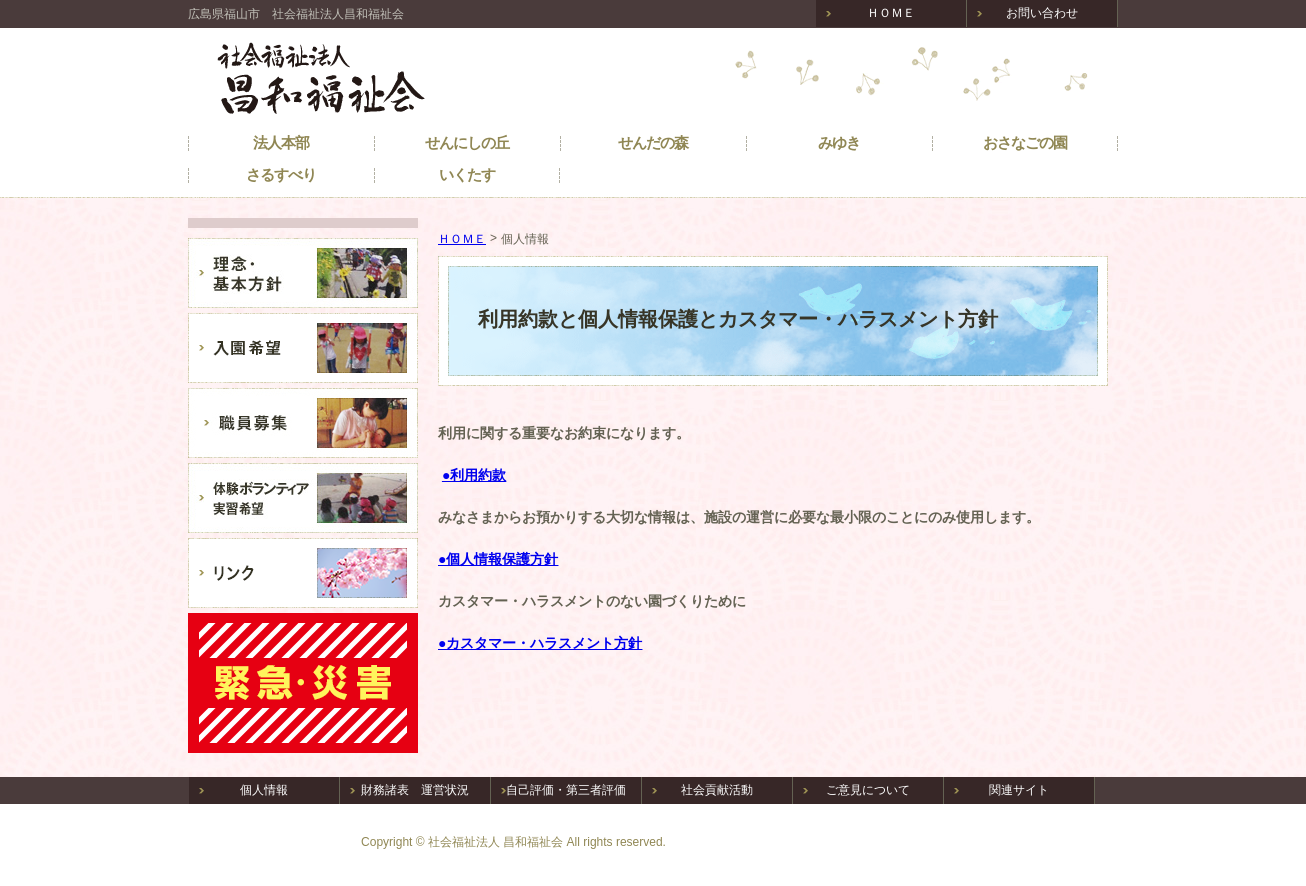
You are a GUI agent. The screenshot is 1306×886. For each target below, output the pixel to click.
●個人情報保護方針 (498, 559)
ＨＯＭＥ (462, 239)
